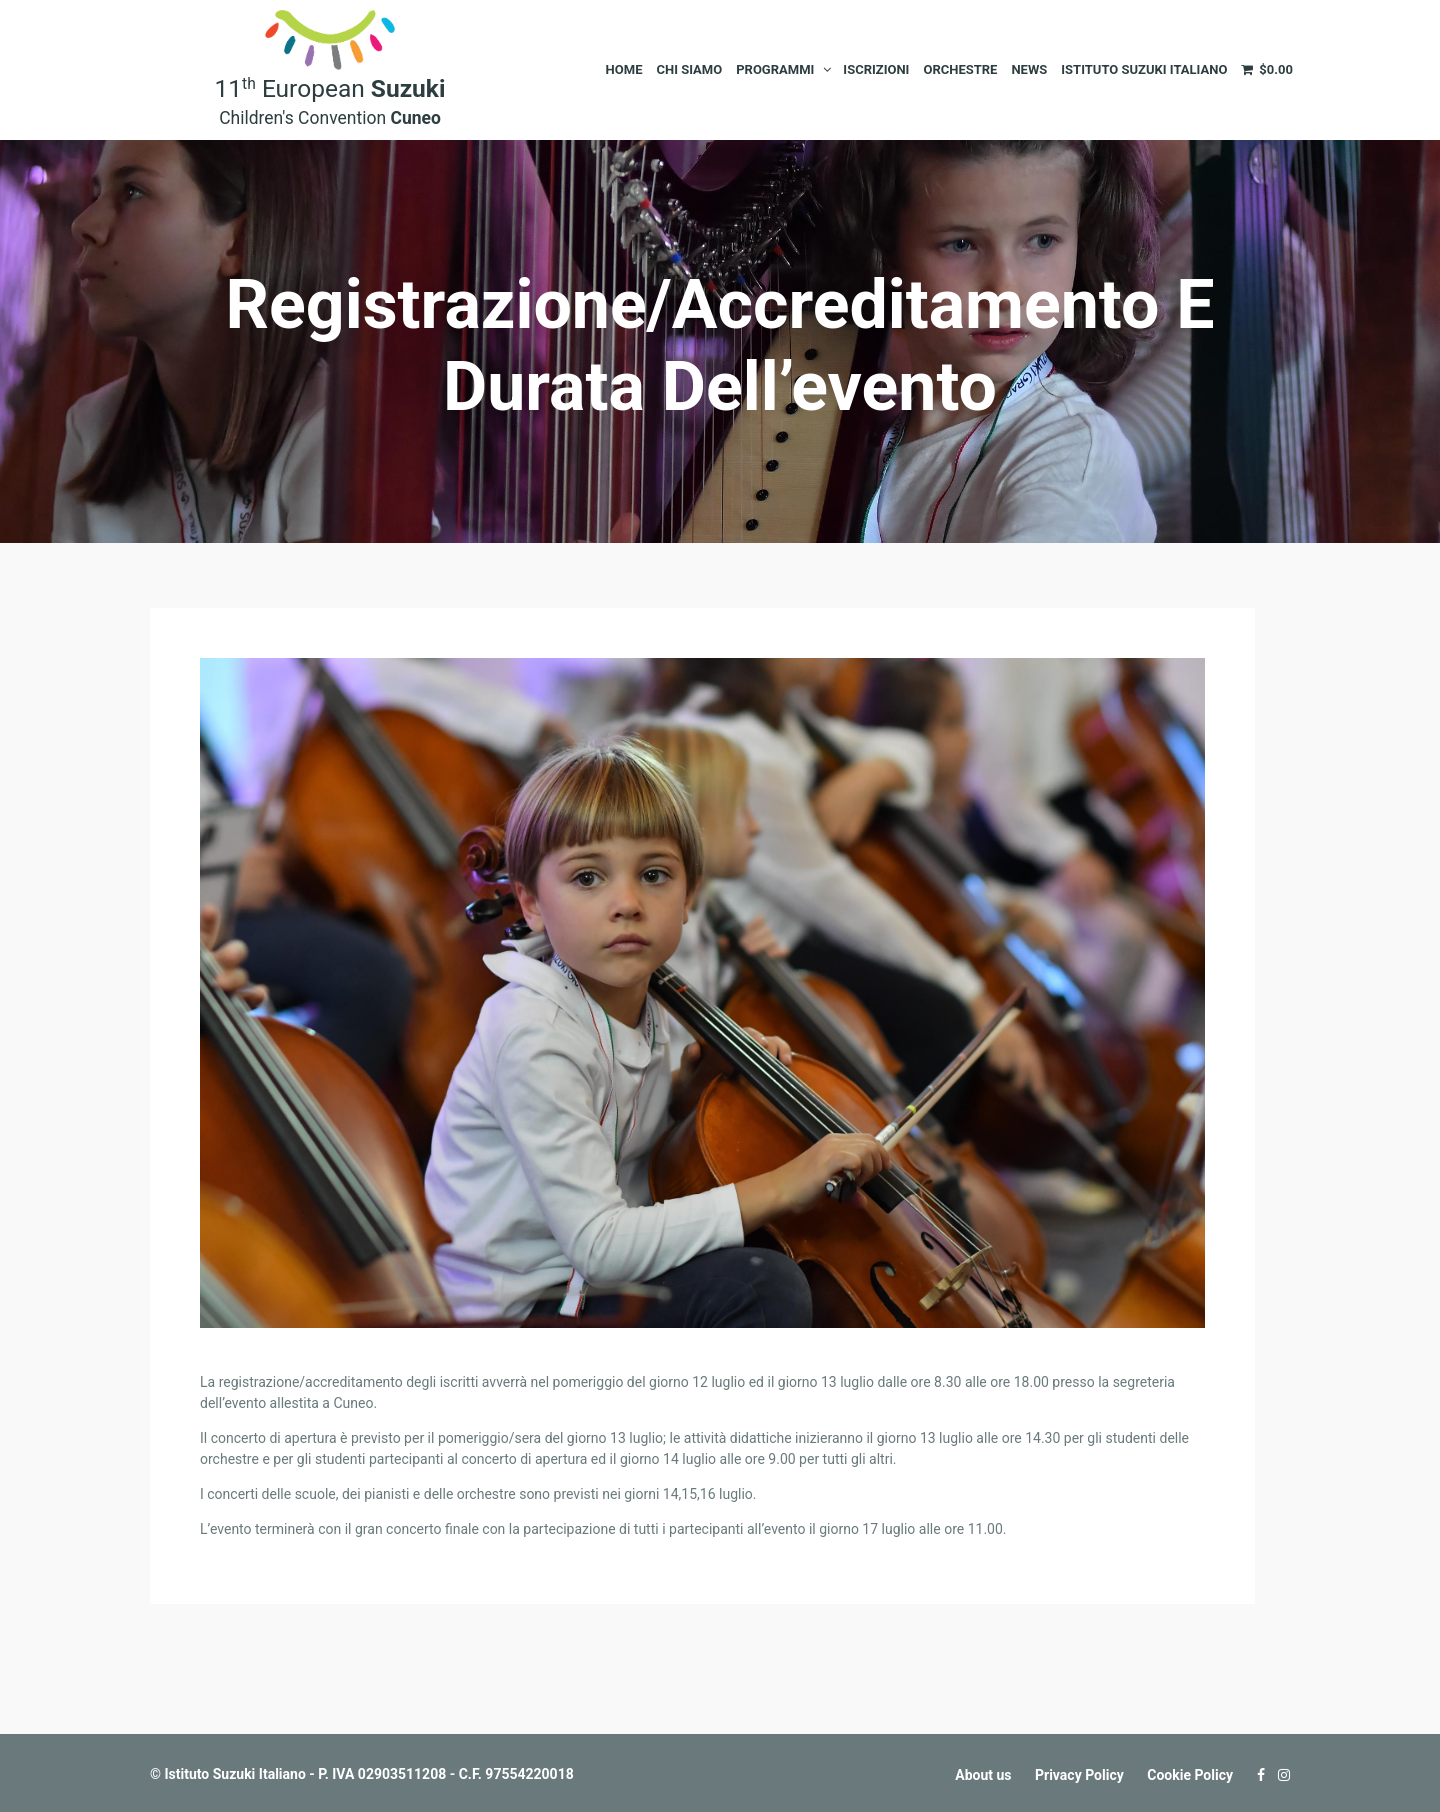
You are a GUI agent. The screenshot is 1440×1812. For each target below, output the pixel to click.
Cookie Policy (1190, 1775)
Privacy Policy (1079, 1775)
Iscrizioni (876, 69)
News (1029, 69)
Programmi (775, 69)
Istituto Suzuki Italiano (1144, 69)
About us (983, 1775)
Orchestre (960, 69)
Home (624, 69)
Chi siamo (689, 69)
